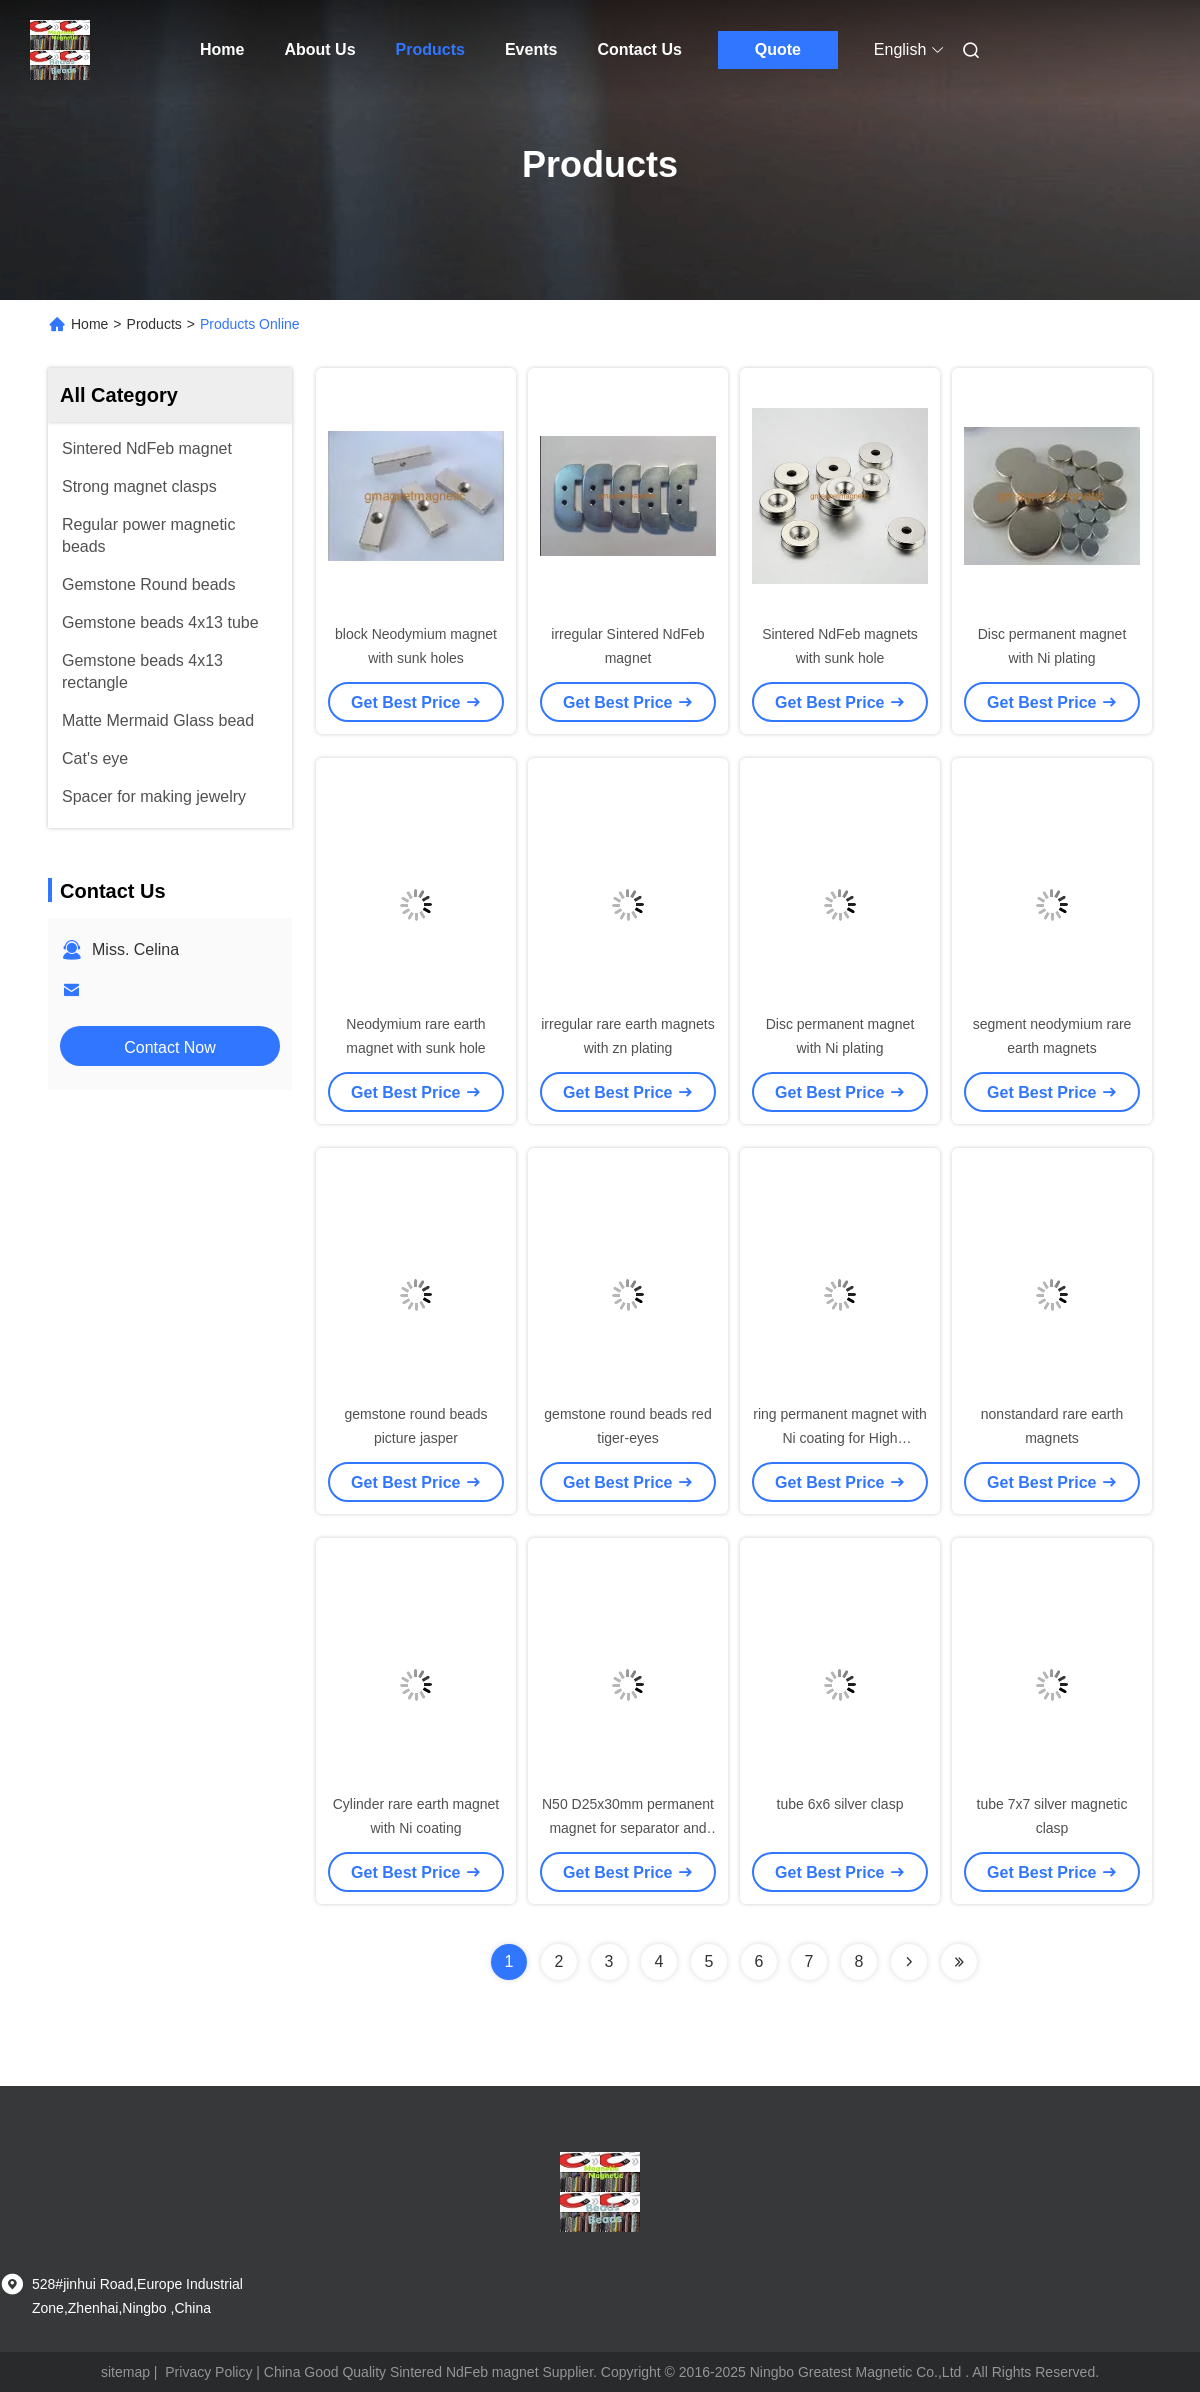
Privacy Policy (208, 2372)
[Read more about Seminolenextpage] (909, 1962)
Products (430, 49)
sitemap (125, 2372)
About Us (319, 49)
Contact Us (639, 49)
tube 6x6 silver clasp (840, 1804)
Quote (778, 49)
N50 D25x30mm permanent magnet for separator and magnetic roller (628, 1828)
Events (531, 49)
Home (222, 49)
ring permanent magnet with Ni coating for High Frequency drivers (840, 1438)
